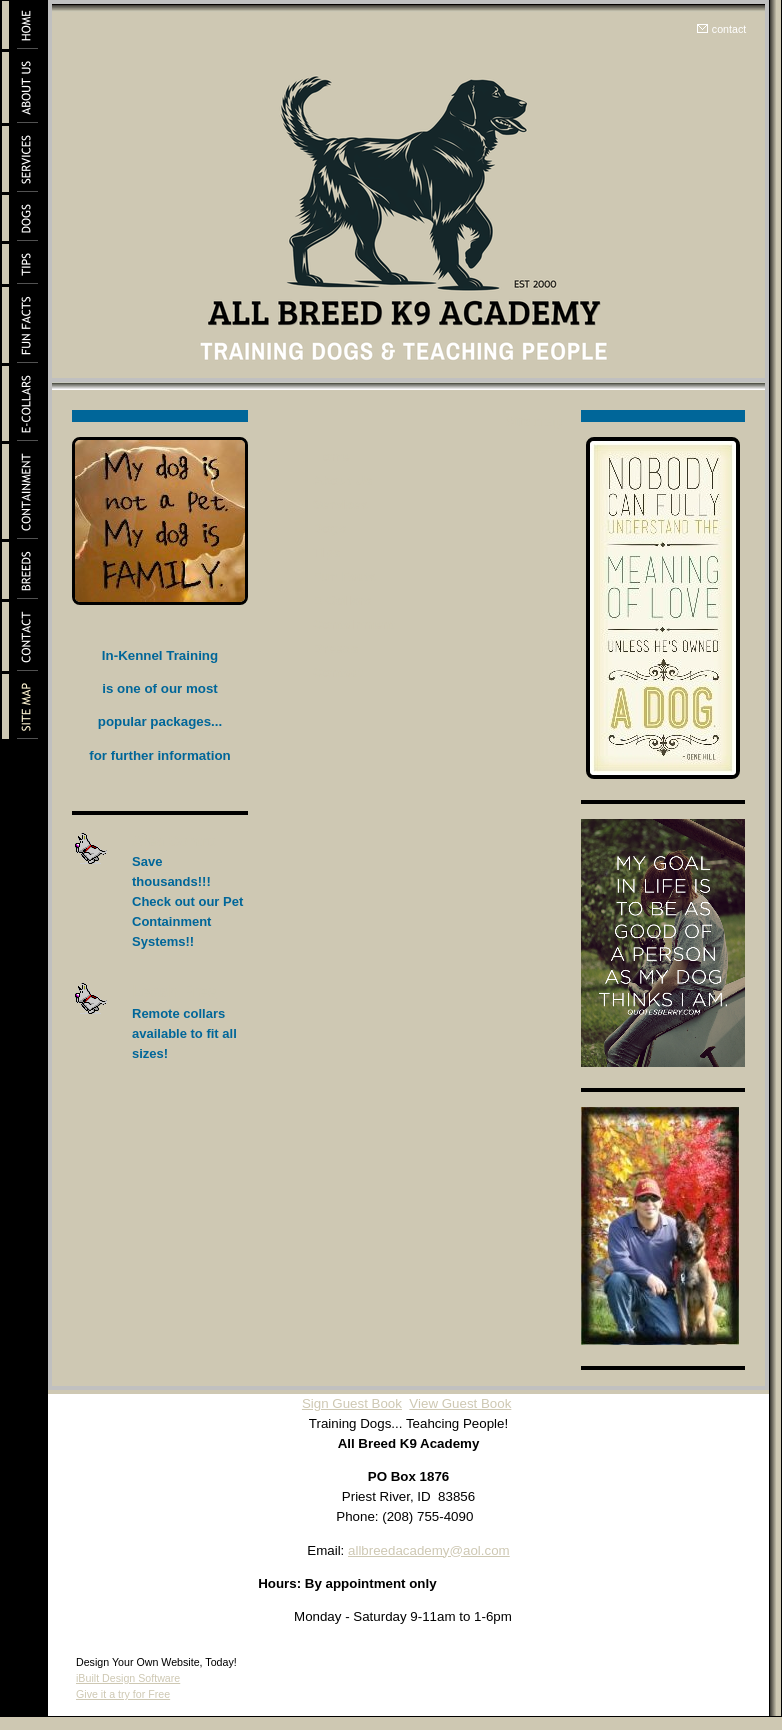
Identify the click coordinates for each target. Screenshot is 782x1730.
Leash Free (174, 991)
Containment (353, 624)
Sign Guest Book (352, 1403)
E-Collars (342, 600)
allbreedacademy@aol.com (429, 1550)
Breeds (335, 648)
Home (331, 456)
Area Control (176, 841)
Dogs (329, 528)
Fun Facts (344, 576)
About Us (342, 480)
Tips (326, 552)
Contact (338, 672)
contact (729, 29)
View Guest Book (460, 1403)
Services (340, 504)
